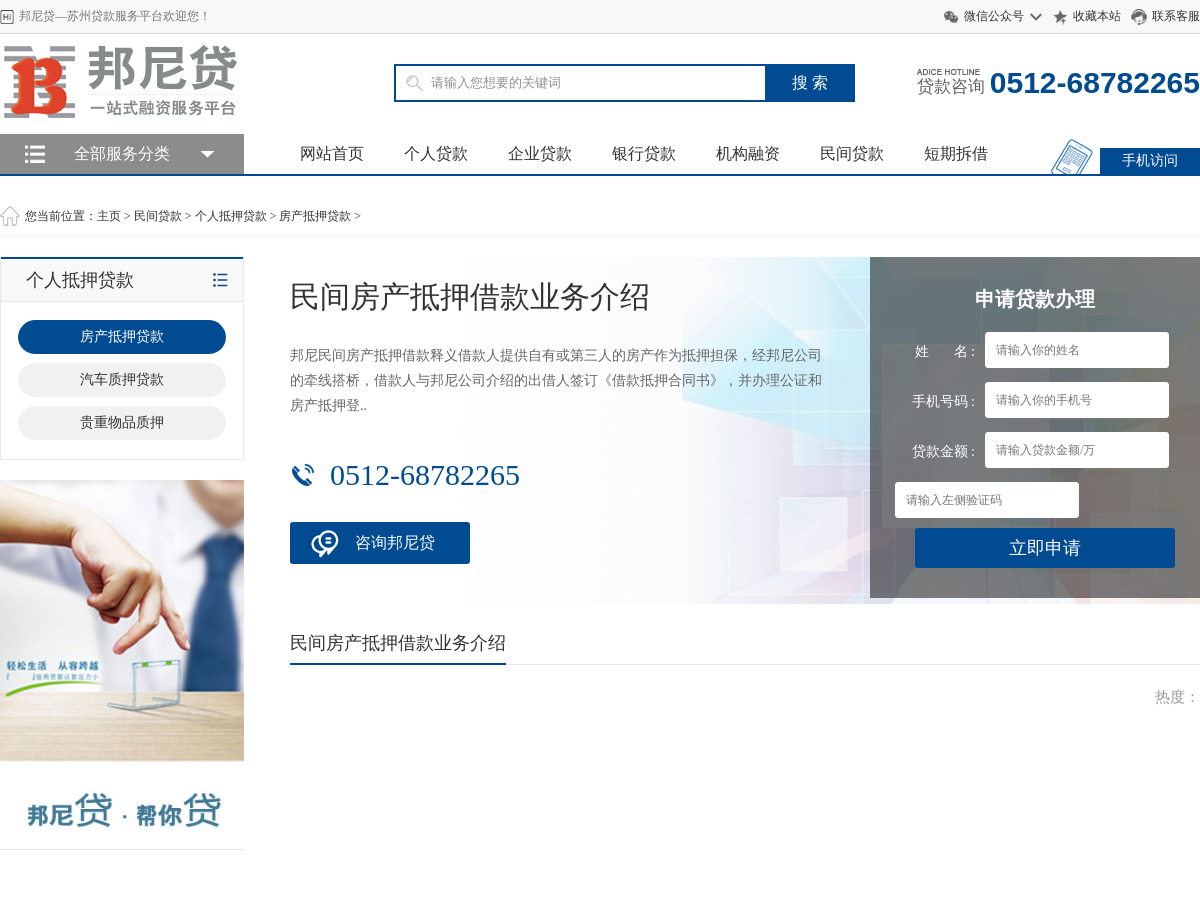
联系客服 (1176, 16)
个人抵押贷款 (231, 216)
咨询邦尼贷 (395, 542)
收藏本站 (1097, 16)
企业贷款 (540, 153)
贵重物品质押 (122, 422)
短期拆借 (956, 153)
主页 (109, 216)
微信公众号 (994, 16)
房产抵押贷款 (315, 216)
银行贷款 (644, 153)
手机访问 (1150, 160)
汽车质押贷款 (122, 379)
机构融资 (748, 153)
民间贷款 (852, 153)
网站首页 (332, 153)
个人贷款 (436, 153)
